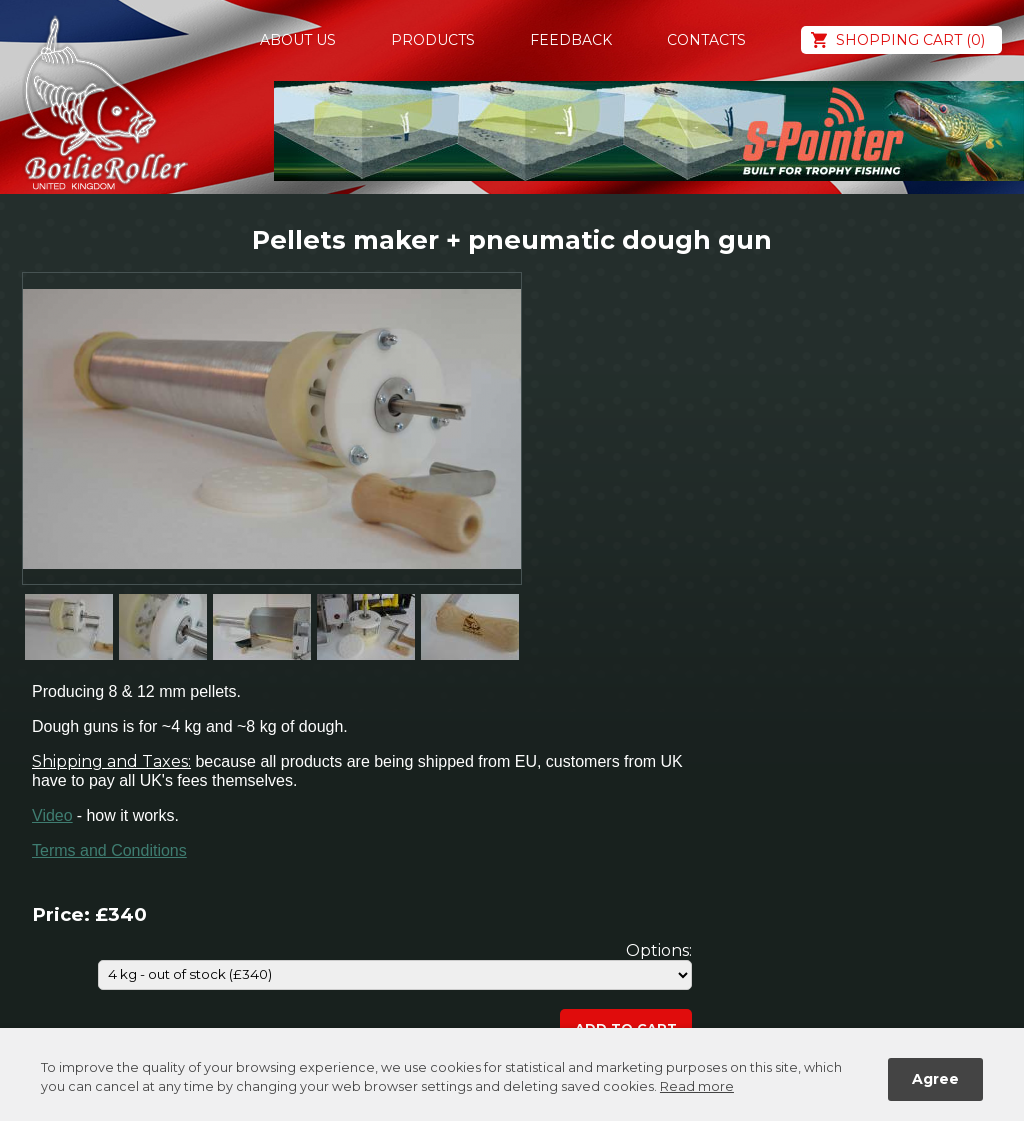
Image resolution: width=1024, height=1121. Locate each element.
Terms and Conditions (109, 850)
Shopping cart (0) (910, 40)
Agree (935, 1079)
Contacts (706, 40)
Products (433, 40)
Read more (697, 1086)
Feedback (571, 40)
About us (298, 40)
